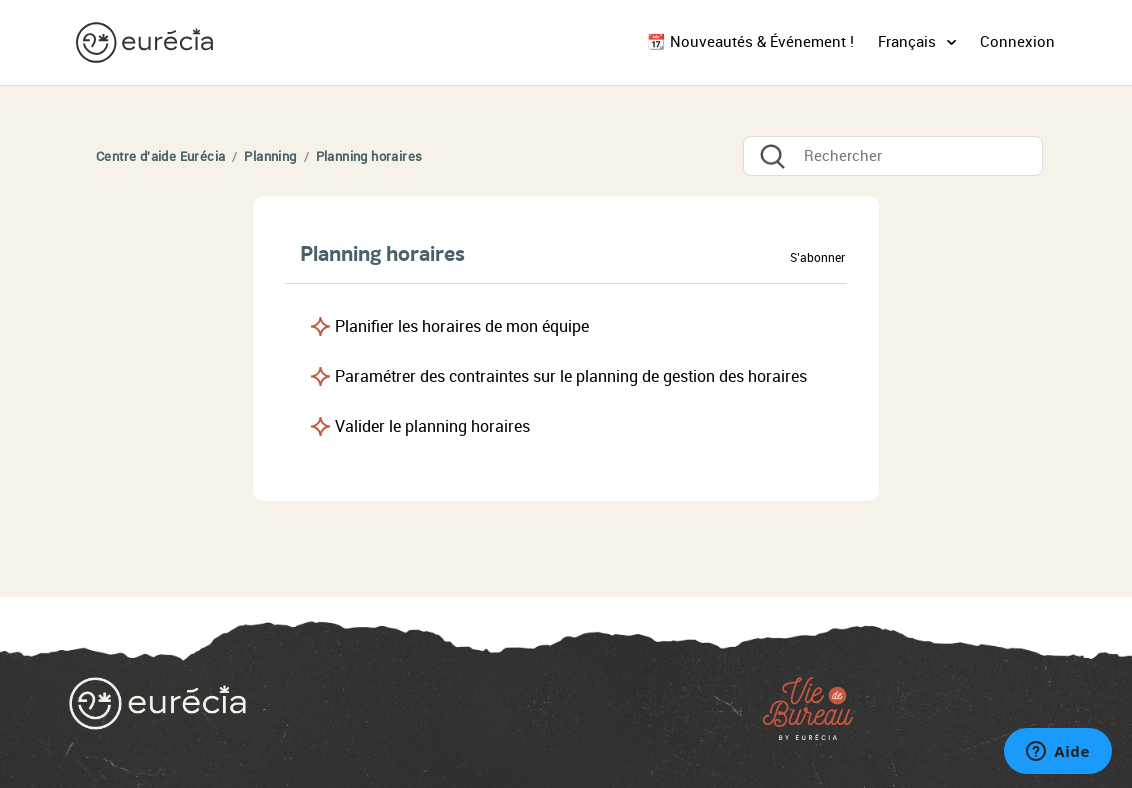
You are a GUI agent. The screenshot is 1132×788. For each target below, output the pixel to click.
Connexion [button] (1017, 42)
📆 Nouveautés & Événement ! (750, 42)
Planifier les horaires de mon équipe (462, 326)
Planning (270, 156)
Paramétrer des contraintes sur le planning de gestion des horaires (571, 376)
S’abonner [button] (817, 258)
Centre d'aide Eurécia (160, 156)
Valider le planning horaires (432, 426)
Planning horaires (369, 156)
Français (909, 42)
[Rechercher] (893, 156)
